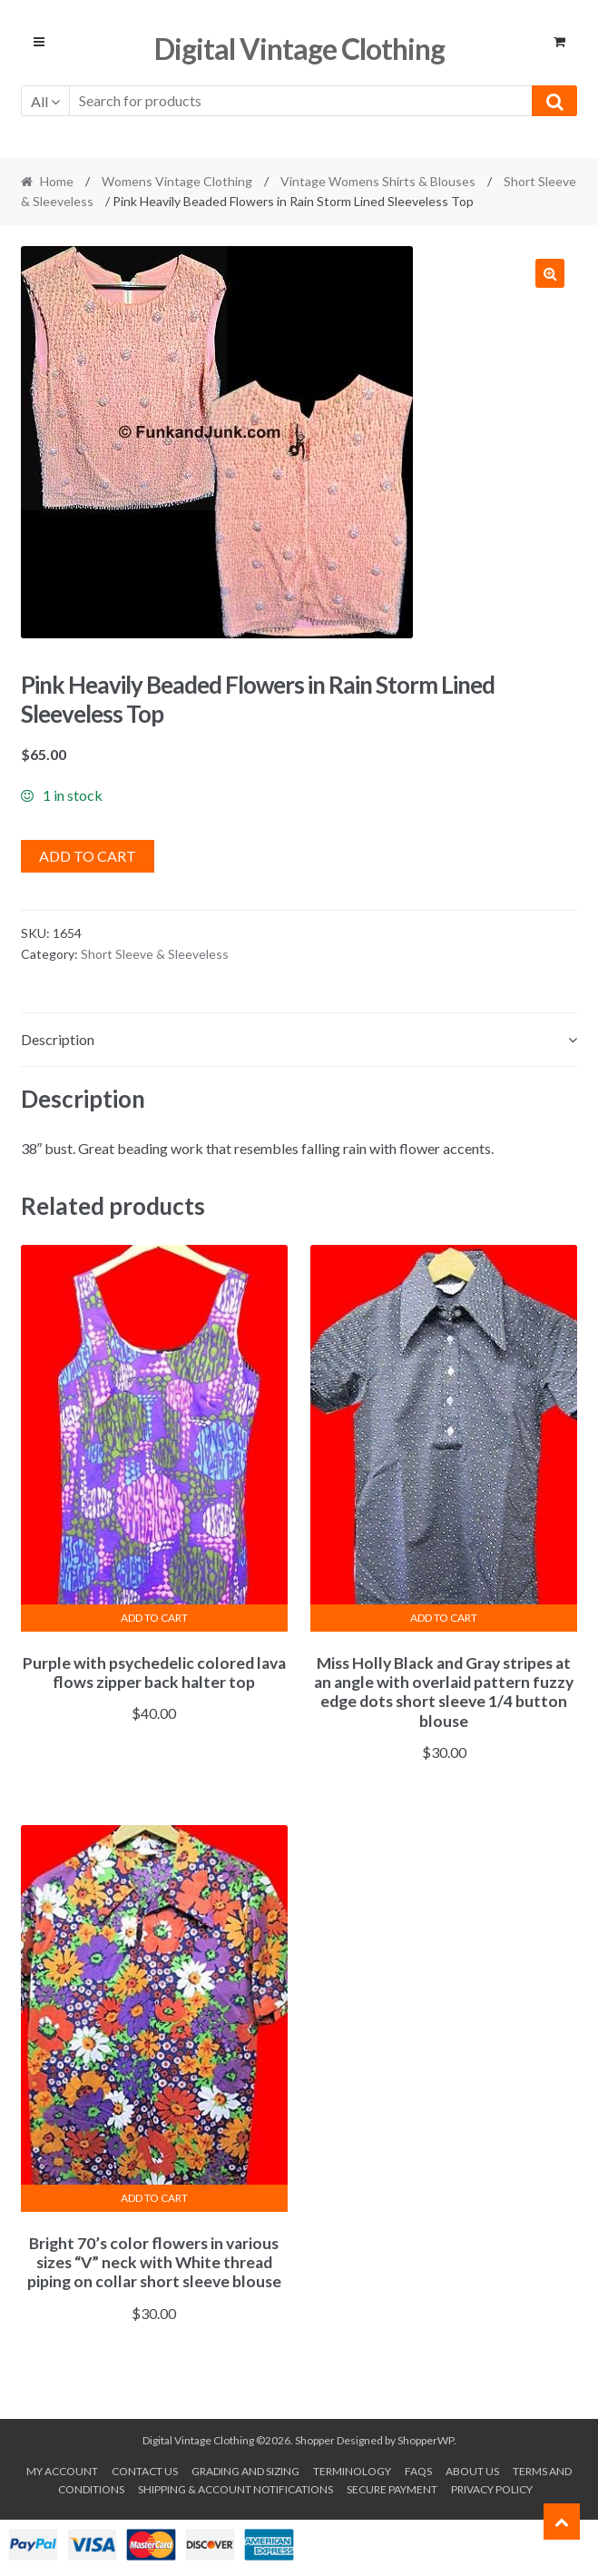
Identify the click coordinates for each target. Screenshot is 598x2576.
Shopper (315, 2440)
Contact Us (145, 2471)
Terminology (352, 2471)
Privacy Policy (492, 2489)
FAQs (418, 2471)
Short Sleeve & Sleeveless (155, 954)
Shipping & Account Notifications (235, 2489)
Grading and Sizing (245, 2471)
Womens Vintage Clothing (177, 181)
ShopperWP (425, 2440)
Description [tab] (57, 1039)
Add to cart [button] (154, 1617)
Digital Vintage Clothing (299, 48)
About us (472, 2471)
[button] (549, 273)
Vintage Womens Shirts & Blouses (377, 181)
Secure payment (392, 2489)
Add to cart (87, 855)
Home (57, 181)
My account (62, 2471)
